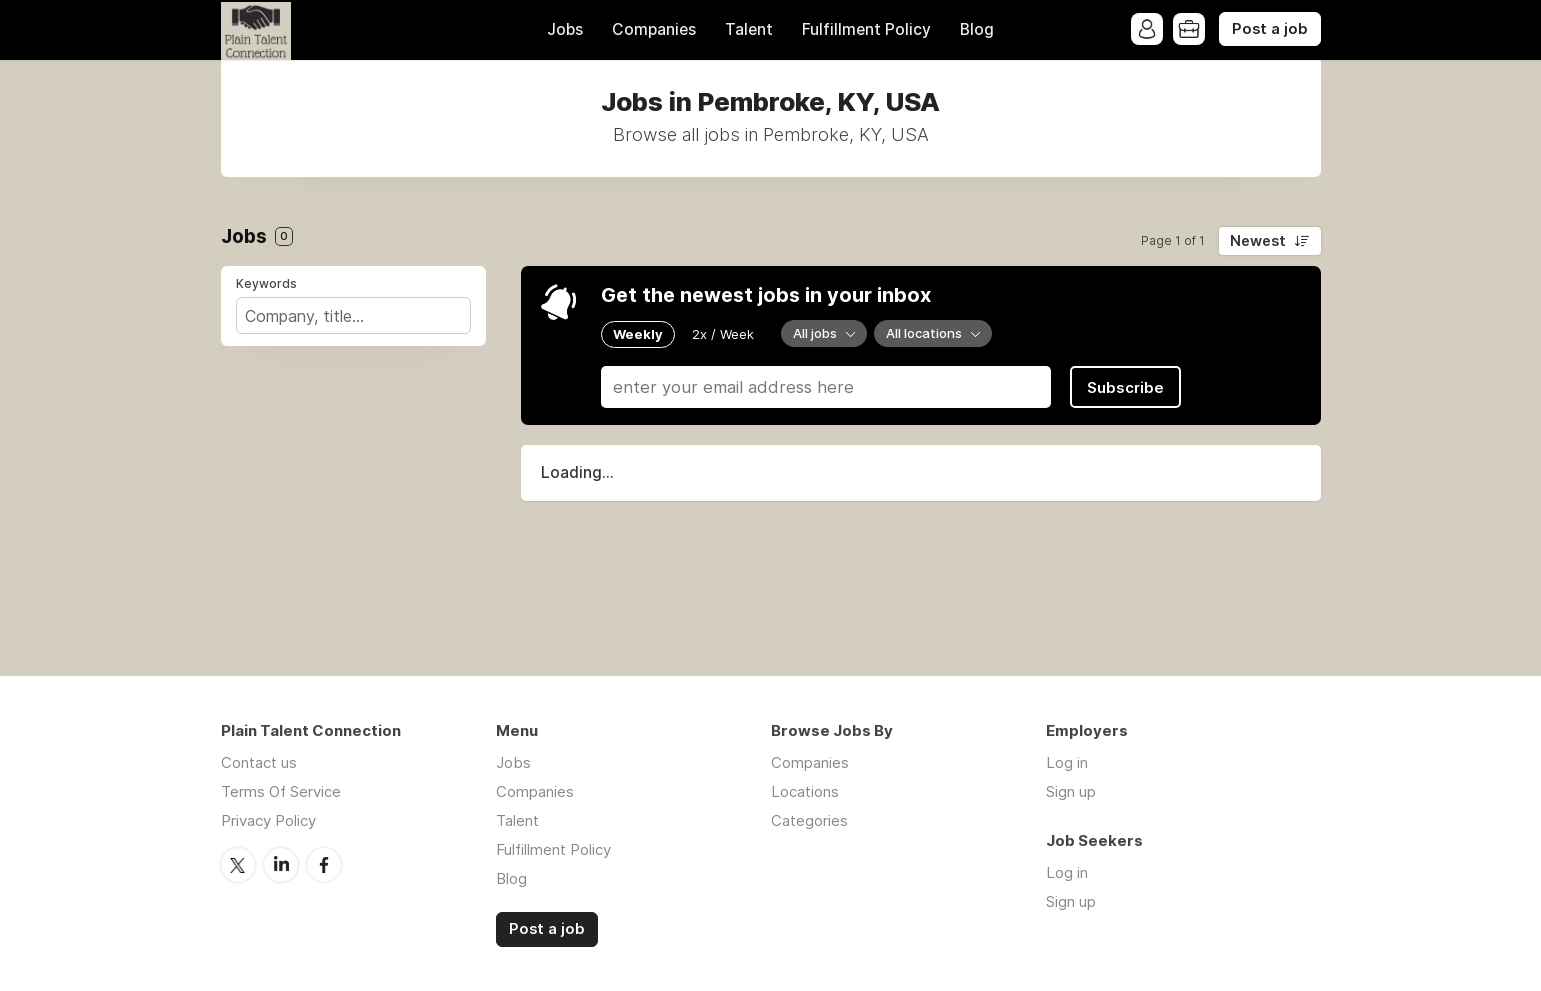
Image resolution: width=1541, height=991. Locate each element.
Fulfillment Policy (866, 29)
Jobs (565, 29)
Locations (805, 791)
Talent (749, 29)
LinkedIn (281, 865)
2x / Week (723, 334)
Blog (977, 29)
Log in (1067, 762)
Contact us (259, 762)
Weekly (638, 334)
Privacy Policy (268, 820)
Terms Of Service (281, 791)
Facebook (324, 865)
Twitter (238, 865)
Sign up (1071, 791)
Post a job (1270, 29)
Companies (654, 29)
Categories (809, 820)
